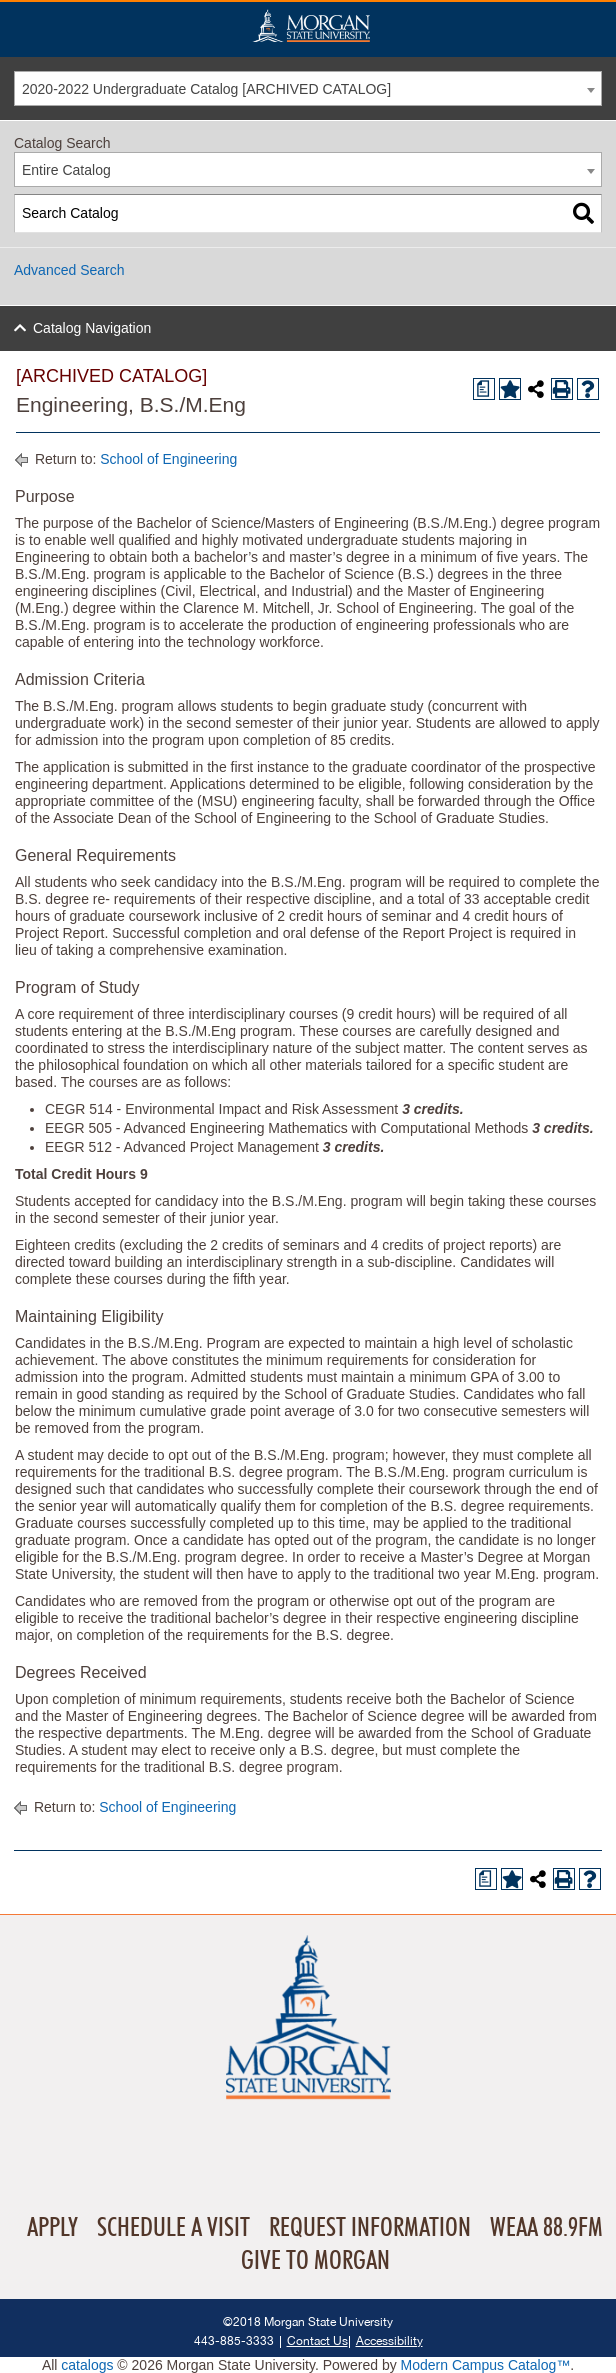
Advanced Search (69, 270)
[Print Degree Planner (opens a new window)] (484, 389)
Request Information (370, 2228)
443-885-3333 (234, 2340)
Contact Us (317, 2340)
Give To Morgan (315, 2261)
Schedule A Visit (173, 2228)
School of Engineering (168, 459)
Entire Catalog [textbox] (66, 170)
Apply (52, 2228)
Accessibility (389, 2340)
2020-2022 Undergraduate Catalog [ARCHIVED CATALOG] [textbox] (206, 89)
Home (311, 25)
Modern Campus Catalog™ (486, 2365)
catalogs (87, 2365)
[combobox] (308, 88)
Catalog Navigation (92, 328)
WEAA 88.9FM (546, 2228)
